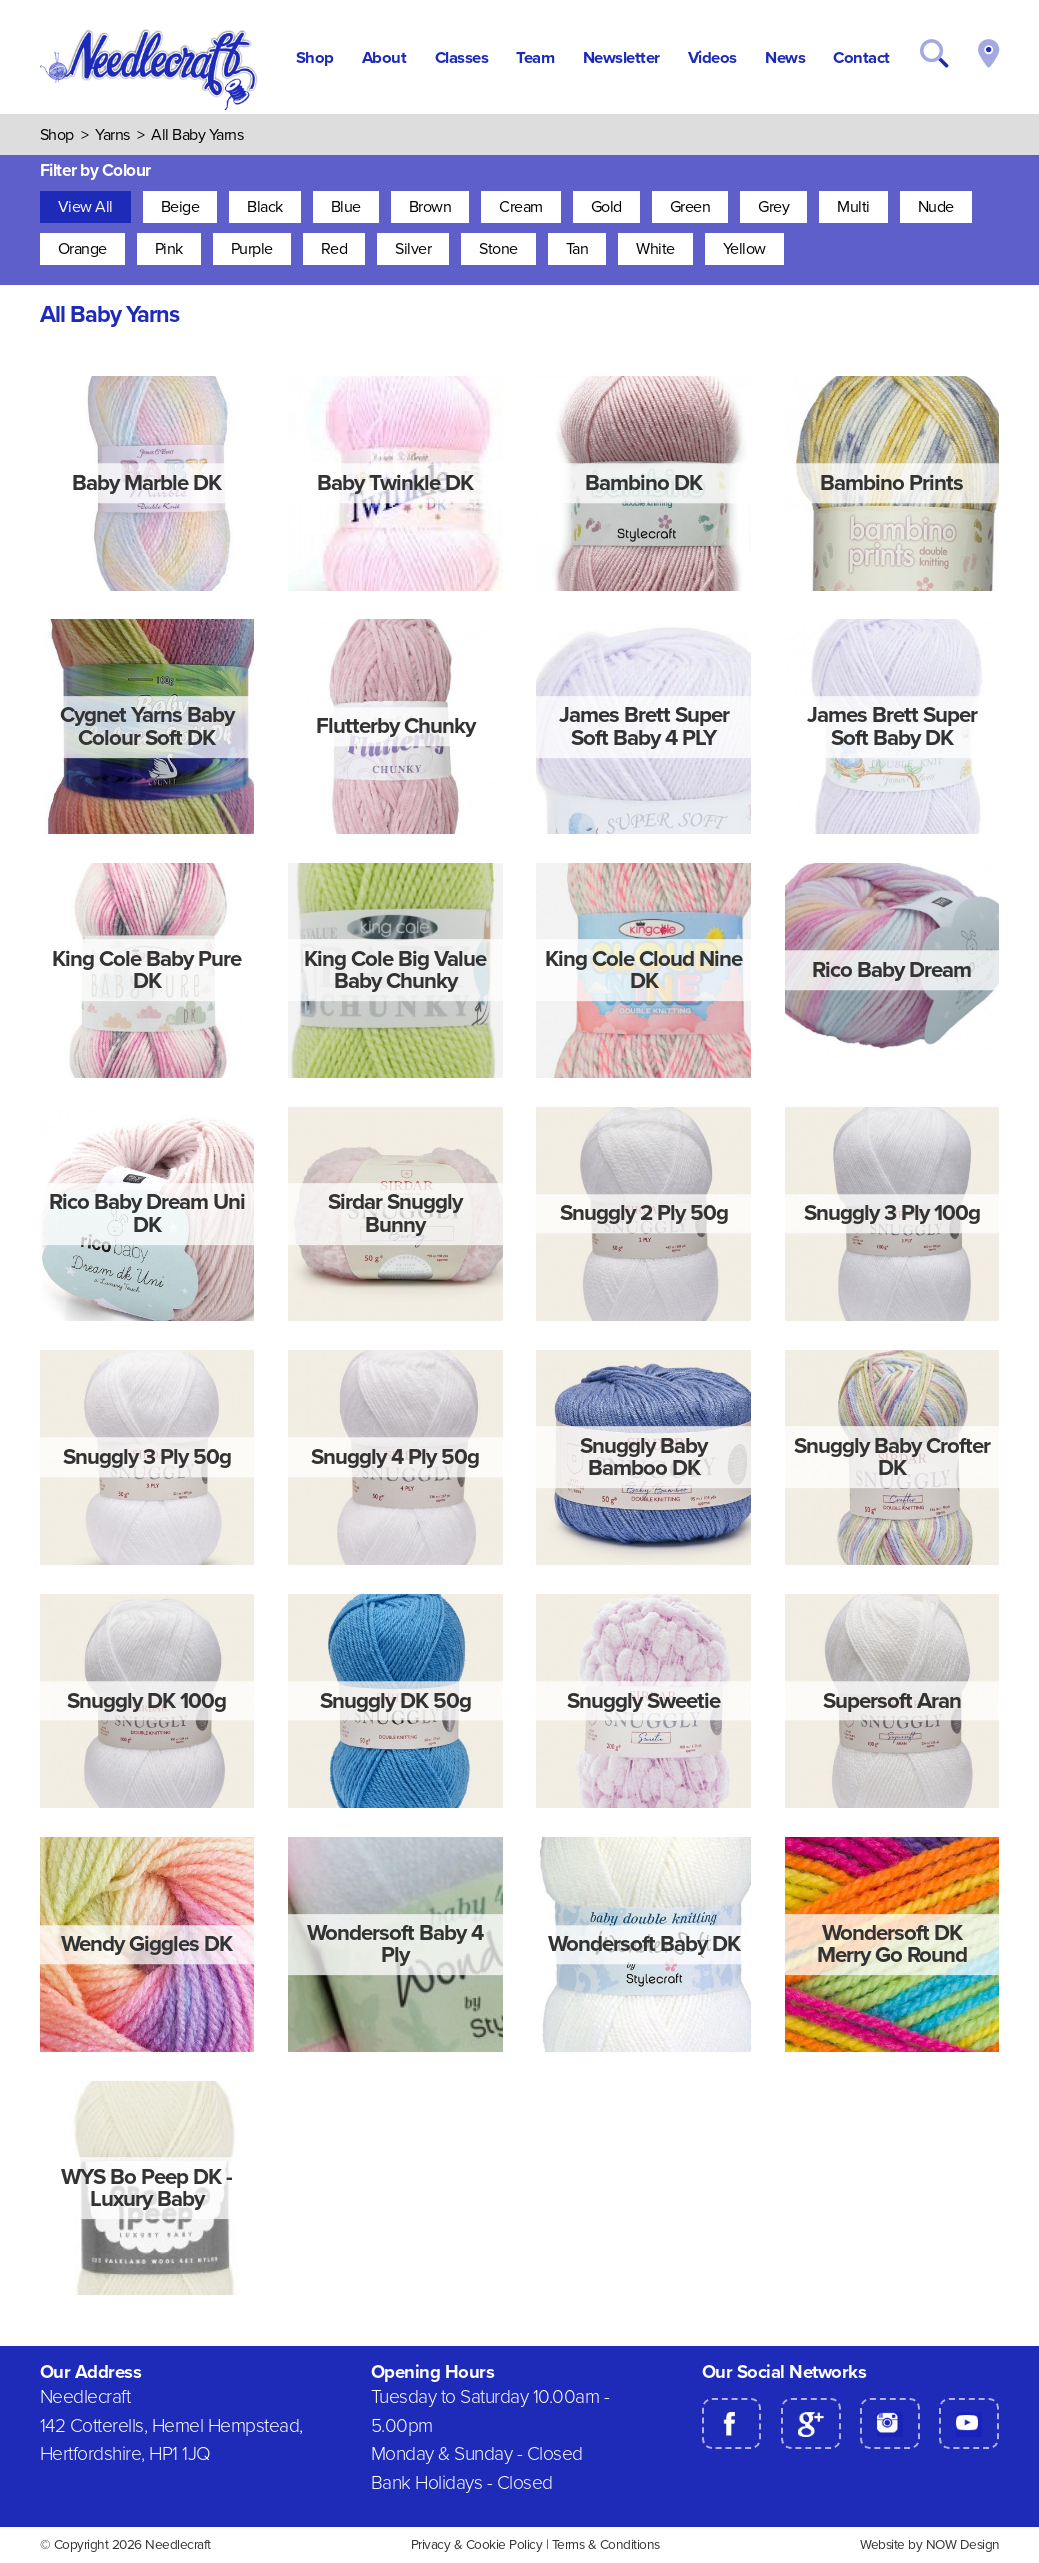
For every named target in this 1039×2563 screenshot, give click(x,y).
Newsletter (621, 58)
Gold (606, 207)
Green (690, 207)
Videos (712, 58)
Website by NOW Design (930, 2545)
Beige (180, 207)
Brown (430, 207)
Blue (346, 207)
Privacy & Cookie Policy (477, 2545)
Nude (936, 207)
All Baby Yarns (197, 135)
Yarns (112, 135)
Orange (82, 249)
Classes (462, 58)
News (785, 58)
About (384, 58)
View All (85, 207)
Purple (252, 249)
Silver (413, 249)
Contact (861, 58)
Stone (498, 249)
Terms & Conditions (606, 2545)
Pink (169, 249)
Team (535, 58)
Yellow (744, 249)
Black (265, 207)
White (655, 249)
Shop (315, 58)
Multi (853, 207)
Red (334, 249)
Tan (577, 249)
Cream (521, 207)
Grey (773, 207)
